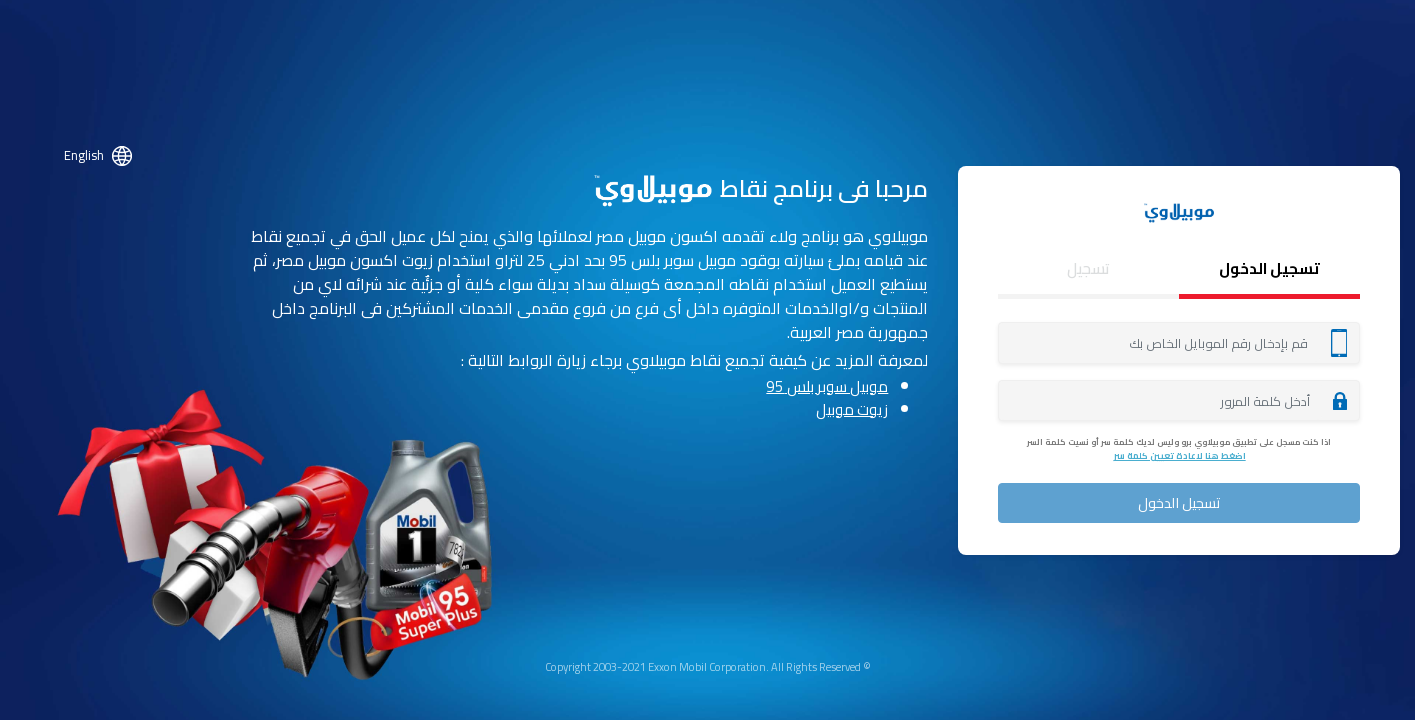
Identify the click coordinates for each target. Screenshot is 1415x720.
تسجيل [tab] (1088, 268)
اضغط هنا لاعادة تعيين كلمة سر (1179, 456)
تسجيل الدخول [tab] (1269, 268)
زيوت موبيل (852, 409)
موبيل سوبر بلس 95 (827, 387)
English (84, 155)
